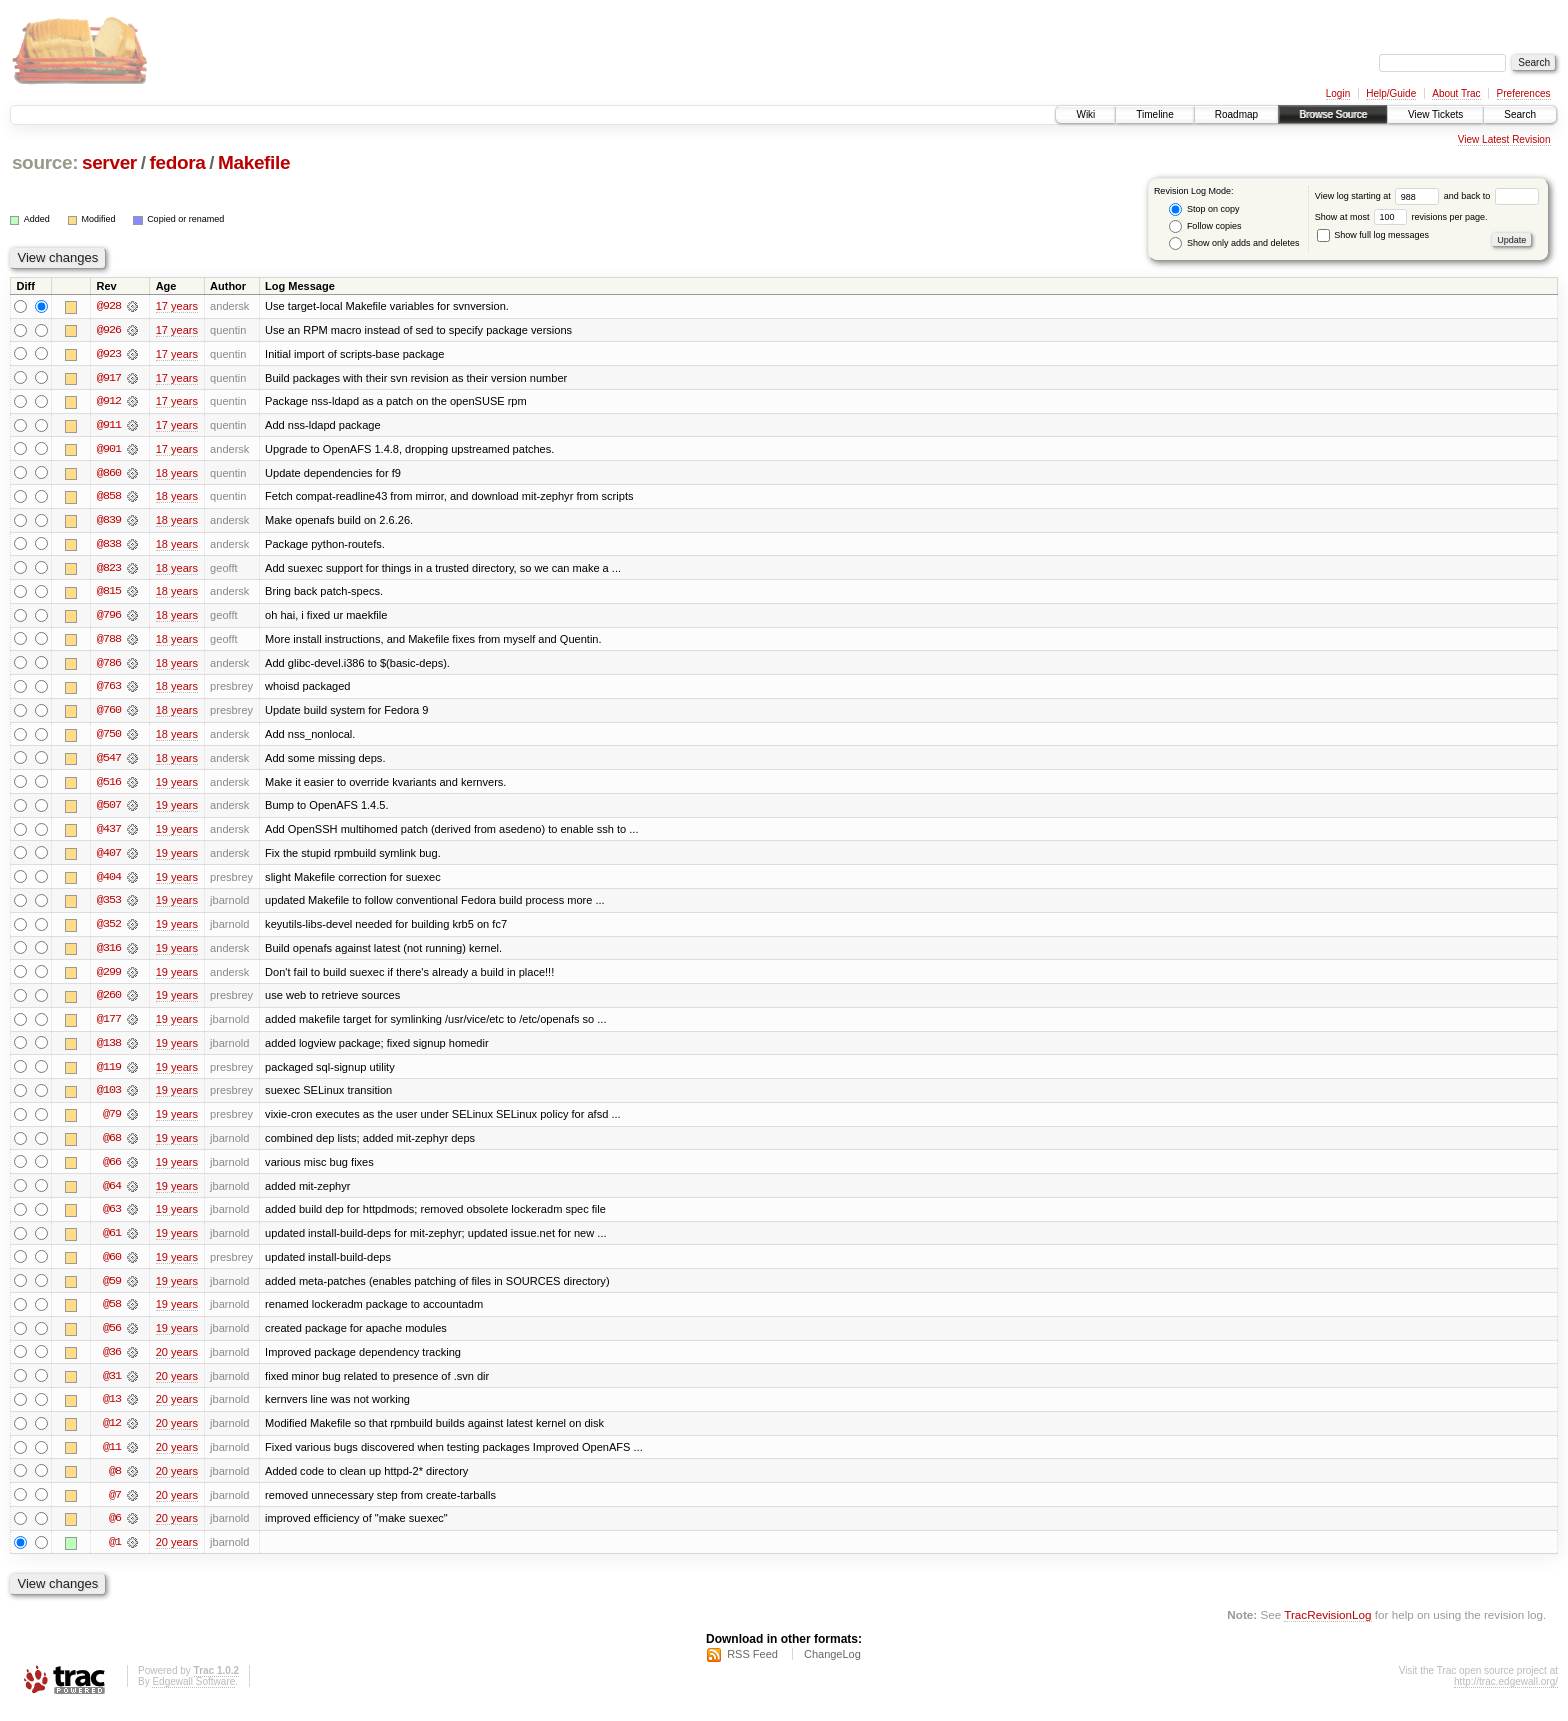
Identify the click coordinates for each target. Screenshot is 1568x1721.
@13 (112, 1410)
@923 (109, 354)
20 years (177, 1362)
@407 (109, 858)
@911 (109, 426)
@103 (109, 1098)
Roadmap (1236, 114)
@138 (109, 1050)
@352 (109, 930)
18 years (177, 474)
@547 (109, 762)
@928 (109, 306)
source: (45, 162)
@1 (115, 1554)
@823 (109, 570)
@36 (112, 1362)
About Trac (1456, 93)
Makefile (254, 162)
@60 (112, 1266)
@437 (109, 834)
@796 (109, 618)
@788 (109, 642)
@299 (109, 978)
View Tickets (1435, 114)
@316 (109, 954)
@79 (112, 1122)
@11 (112, 1458)
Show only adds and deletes (1234, 243)
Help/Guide (1391, 93)
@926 (109, 330)
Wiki (1085, 114)
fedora (177, 162)
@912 (109, 402)
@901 (109, 450)
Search (1520, 114)
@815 (109, 594)
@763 (109, 690)
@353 (109, 906)
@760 (109, 714)
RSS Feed (752, 1667)
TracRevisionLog (1327, 1626)
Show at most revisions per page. (1401, 217)
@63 (112, 1218)
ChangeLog (832, 1667)
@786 (109, 666)
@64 (112, 1194)
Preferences (1524, 93)
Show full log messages (1373, 235)
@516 (109, 786)
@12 (112, 1434)
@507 (109, 810)
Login (1338, 93)
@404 (109, 882)
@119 (109, 1074)
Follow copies (1205, 226)
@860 (109, 474)
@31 (112, 1386)
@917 (109, 378)
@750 (109, 738)
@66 (112, 1170)
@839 (109, 522)
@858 (109, 498)
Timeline (1154, 114)
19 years (177, 786)
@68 (112, 1146)
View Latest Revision (1504, 139)
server (109, 162)
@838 (109, 546)
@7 (115, 1506)
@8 (115, 1482)
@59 (112, 1290)
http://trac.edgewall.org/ (1506, 1694)
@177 (109, 1026)
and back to (1491, 196)
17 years (177, 306)
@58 (112, 1314)
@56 (112, 1338)
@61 (112, 1242)
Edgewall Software (193, 1694)
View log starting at (1379, 196)
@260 (109, 1002)
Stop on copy (1204, 209)
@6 (115, 1530)
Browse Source (1333, 114)
